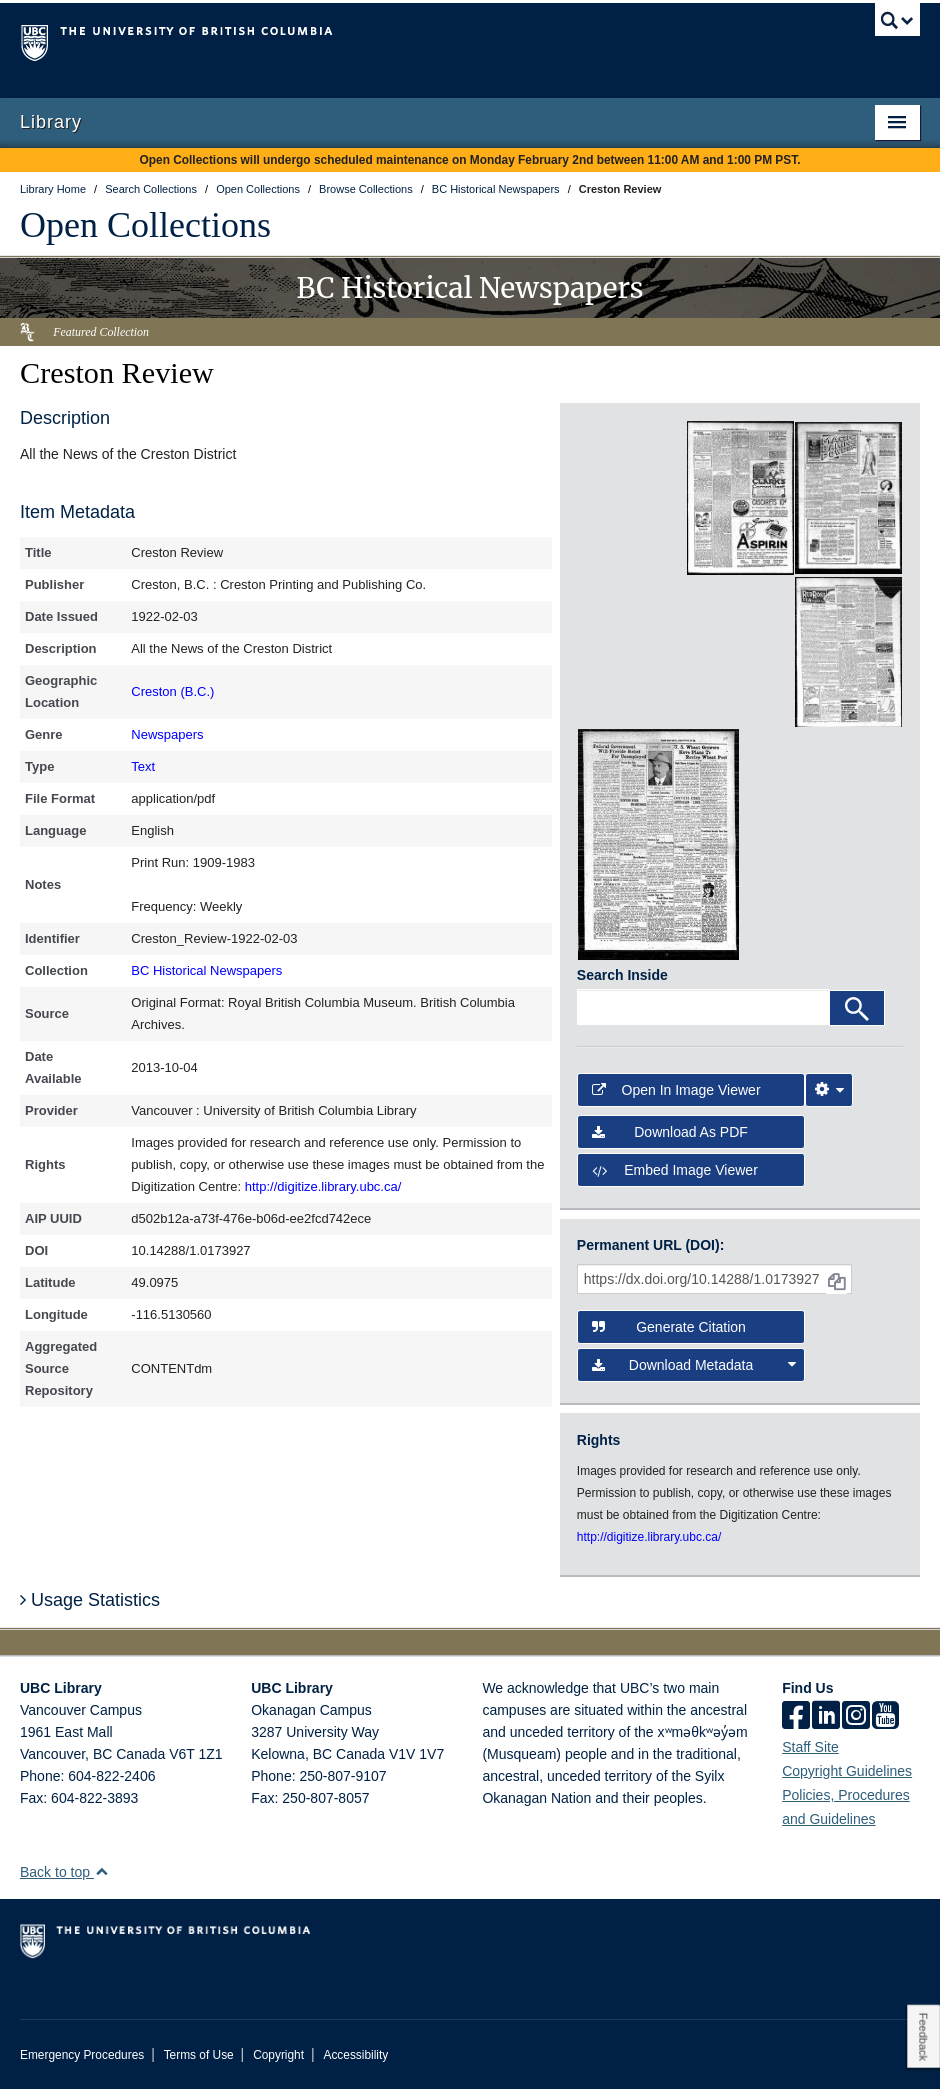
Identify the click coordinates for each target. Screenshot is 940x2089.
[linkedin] (826, 1717)
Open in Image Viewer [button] (676, 1090)
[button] (101, 1871)
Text (143, 766)
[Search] (857, 1008)
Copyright (278, 2055)
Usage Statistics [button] (90, 1600)
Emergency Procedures (82, 2055)
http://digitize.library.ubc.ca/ (323, 1186)
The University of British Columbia (402, 41)
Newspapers (167, 734)
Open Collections (145, 225)
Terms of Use (199, 2055)
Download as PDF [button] (670, 1132)
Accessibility (355, 2055)
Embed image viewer (675, 1170)
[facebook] (796, 1717)
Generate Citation (669, 1327)
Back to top (64, 1872)
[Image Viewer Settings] (829, 1090)
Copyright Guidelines (847, 1771)
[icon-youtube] (885, 1717)
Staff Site (810, 1747)
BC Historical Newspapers (206, 970)
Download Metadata (694, 1365)
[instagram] (856, 1717)
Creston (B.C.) (172, 691)
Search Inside (622, 975)
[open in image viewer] (631, 498)
